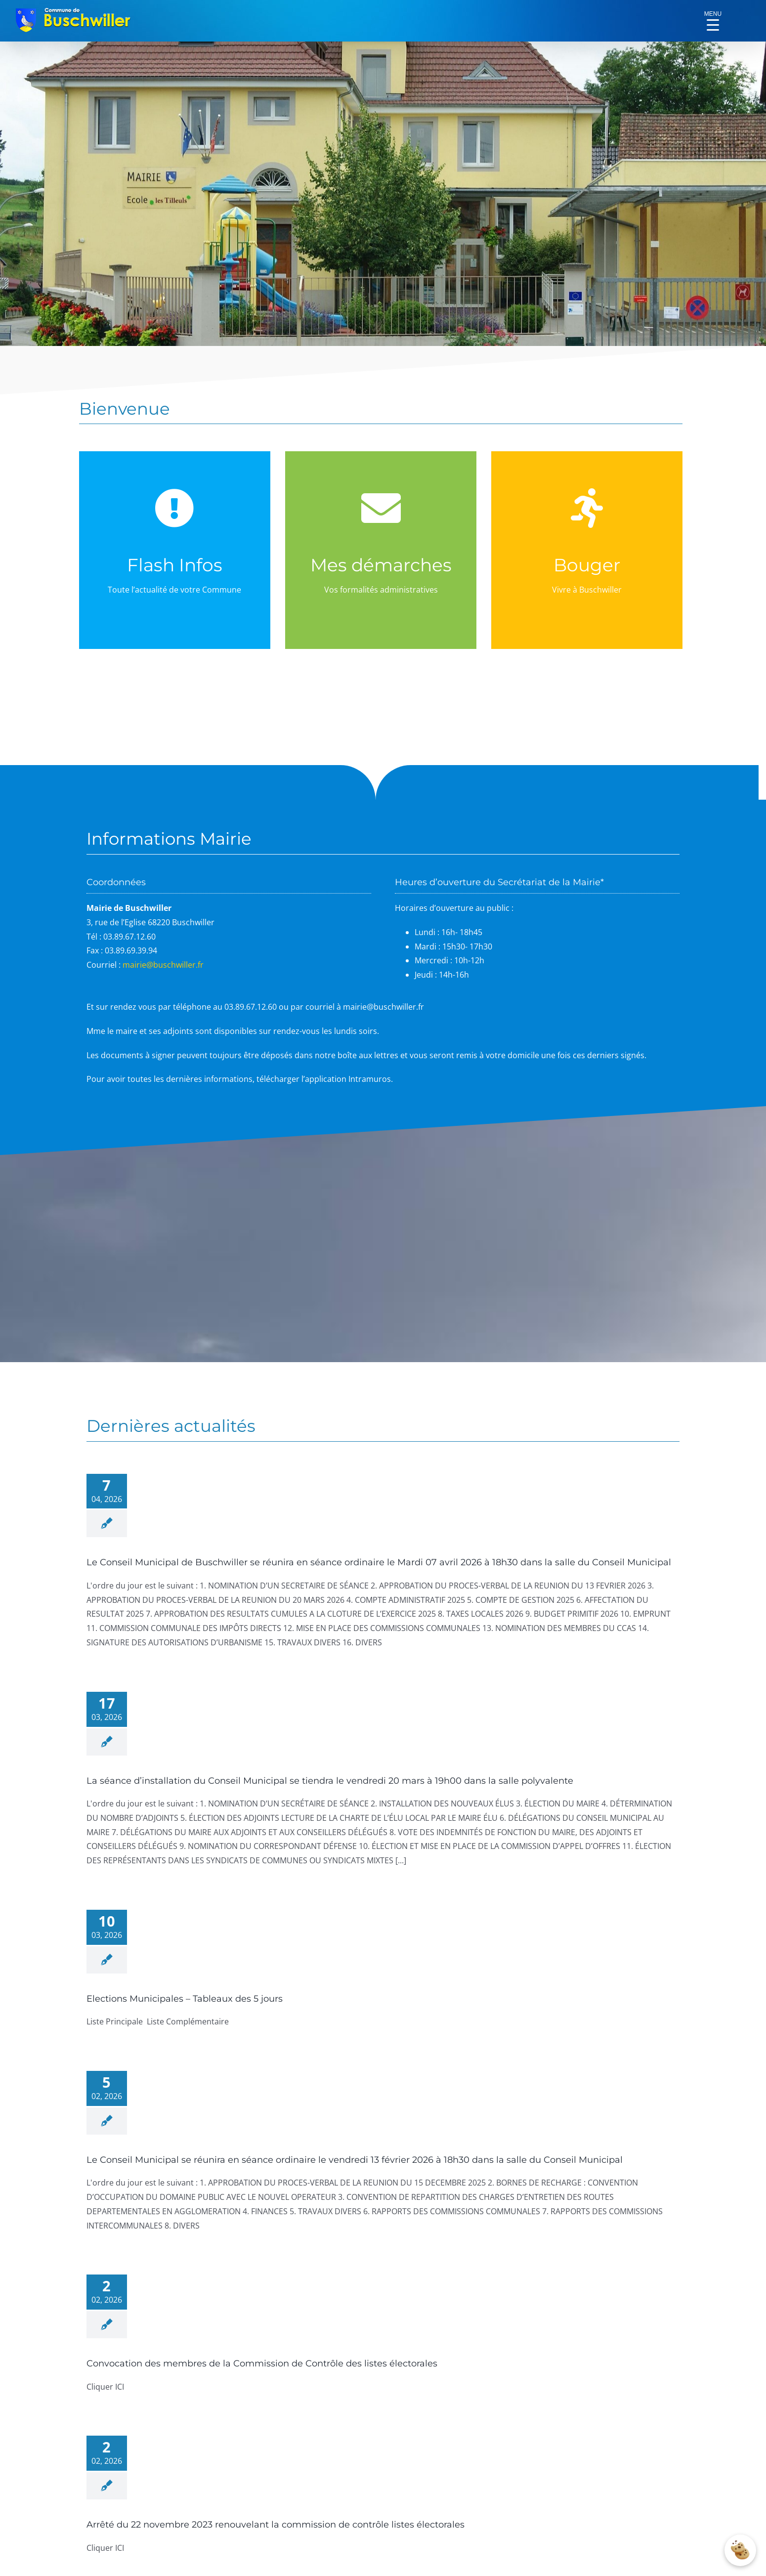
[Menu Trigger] (713, 17)
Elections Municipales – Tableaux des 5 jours (184, 1998)
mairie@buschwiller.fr (163, 964)
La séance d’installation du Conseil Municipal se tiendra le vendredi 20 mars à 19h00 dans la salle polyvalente (329, 1780)
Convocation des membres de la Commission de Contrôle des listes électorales (261, 2363)
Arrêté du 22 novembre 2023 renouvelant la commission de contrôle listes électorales (275, 2524)
